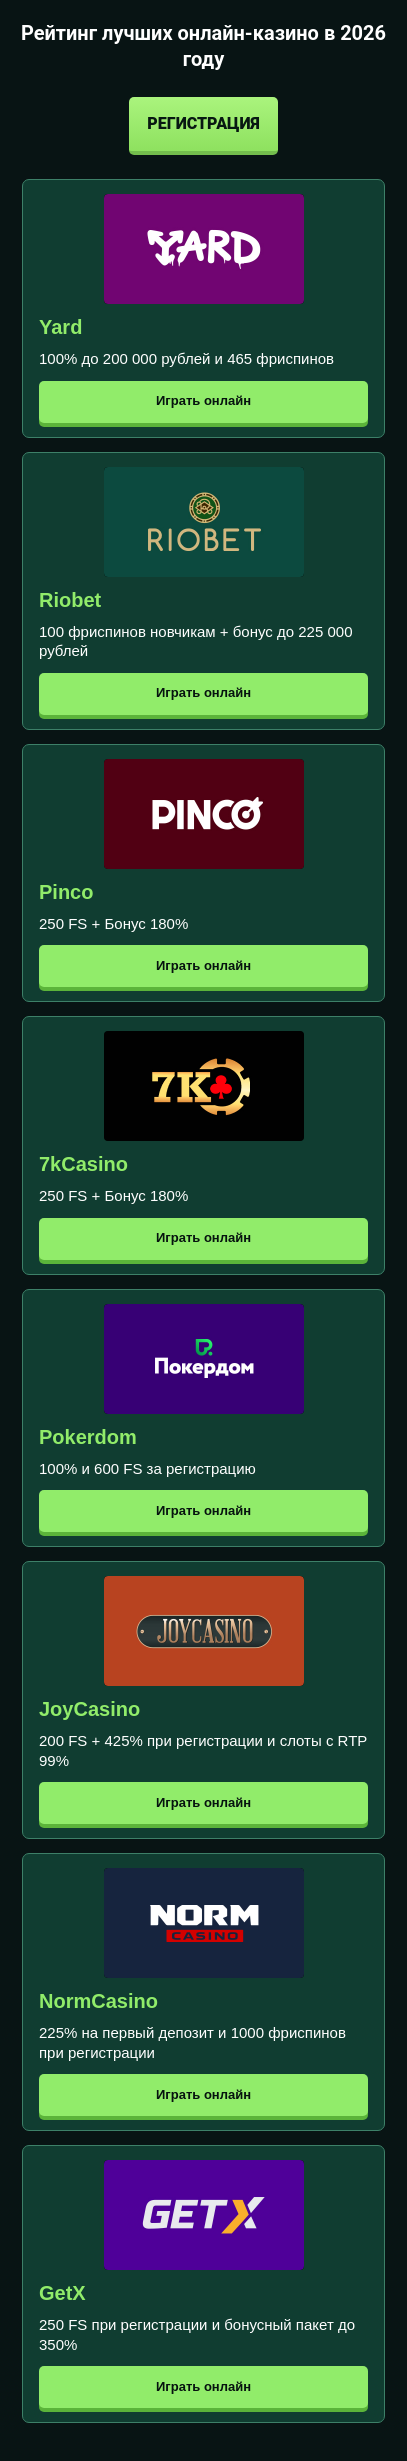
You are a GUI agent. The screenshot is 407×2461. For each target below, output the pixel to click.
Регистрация (203, 123)
